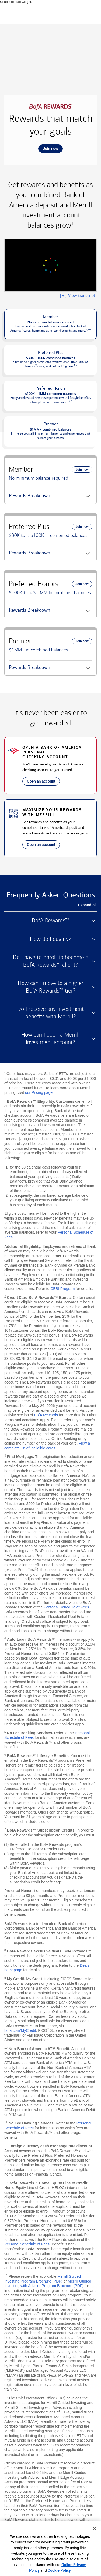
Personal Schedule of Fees (66, 1607)
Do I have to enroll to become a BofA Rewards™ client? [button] (50, 961)
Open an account (38, 782)
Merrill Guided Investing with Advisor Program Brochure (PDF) (47, 2283)
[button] (50, 324)
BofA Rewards (46, 1415)
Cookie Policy (59, 2570)
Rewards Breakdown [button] (29, 497)
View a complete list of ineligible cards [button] (47, 1445)
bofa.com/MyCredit (20, 2030)
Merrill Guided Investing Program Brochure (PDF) (42, 2278)
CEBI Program (62, 1289)
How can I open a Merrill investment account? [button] (50, 1038)
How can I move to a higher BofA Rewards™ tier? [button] (50, 987)
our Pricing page (39, 1092)
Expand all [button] (87, 905)
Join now (48, 149)
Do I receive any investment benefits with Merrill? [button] (50, 1012)
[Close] (94, 2528)
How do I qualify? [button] (50, 939)
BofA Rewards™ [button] (50, 920)
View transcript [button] (77, 295)
